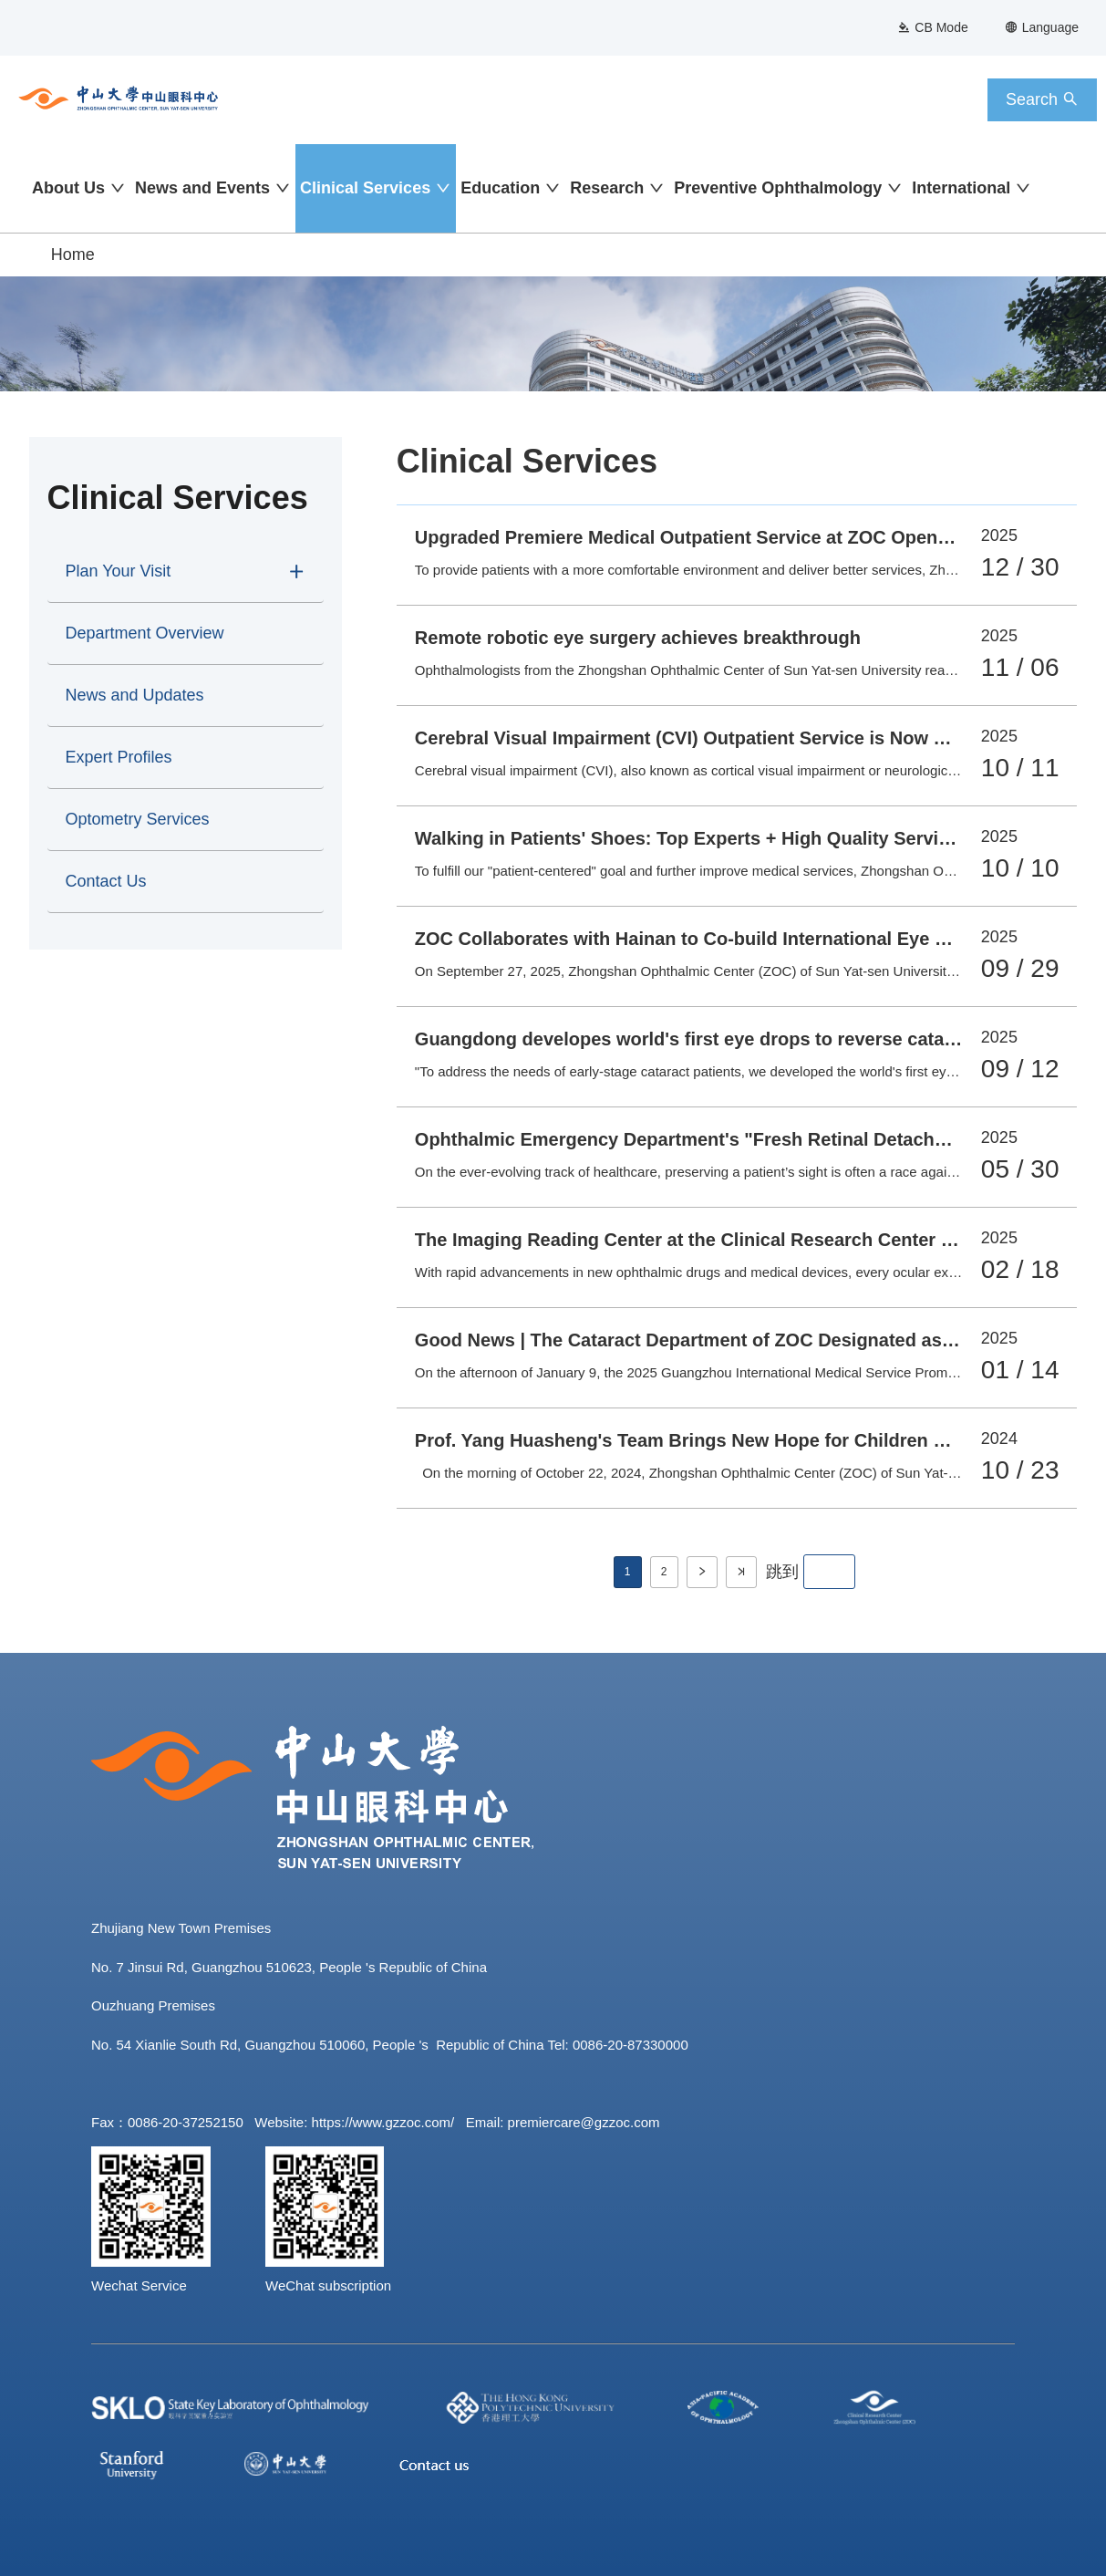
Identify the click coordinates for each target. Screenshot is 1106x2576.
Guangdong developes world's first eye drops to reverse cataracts (701, 1039)
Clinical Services (365, 188)
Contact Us (106, 881)
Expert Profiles (119, 757)
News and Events (202, 188)
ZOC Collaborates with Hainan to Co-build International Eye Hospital (711, 939)
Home (73, 254)
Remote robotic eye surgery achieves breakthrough (638, 638)
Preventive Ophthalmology (778, 188)
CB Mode (932, 27)
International (961, 188)
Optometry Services (138, 819)
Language (1042, 27)
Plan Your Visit (118, 571)
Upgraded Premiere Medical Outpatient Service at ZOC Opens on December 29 (754, 537)
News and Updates (135, 695)
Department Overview (145, 633)
